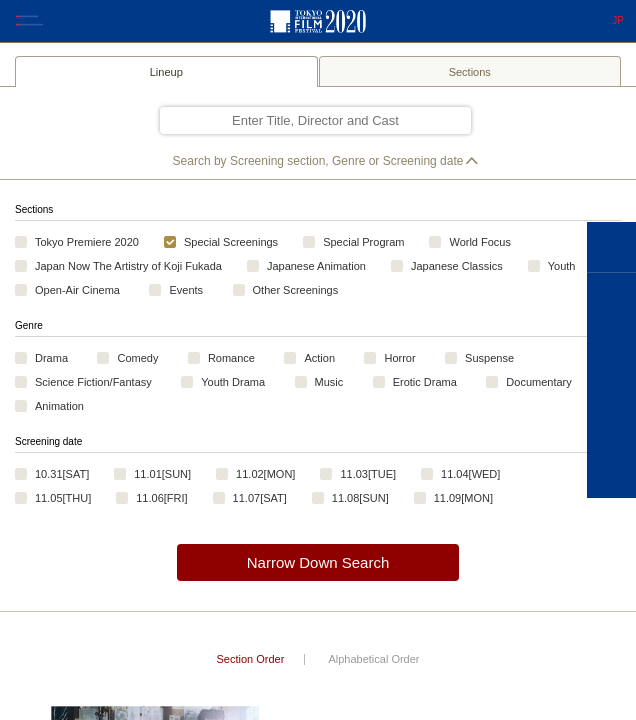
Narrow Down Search (318, 562)
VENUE (611, 468)
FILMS (611, 303)
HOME (611, 247)
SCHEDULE (611, 358)
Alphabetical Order (373, 659)
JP (618, 21)
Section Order (250, 659)
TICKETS (611, 413)
